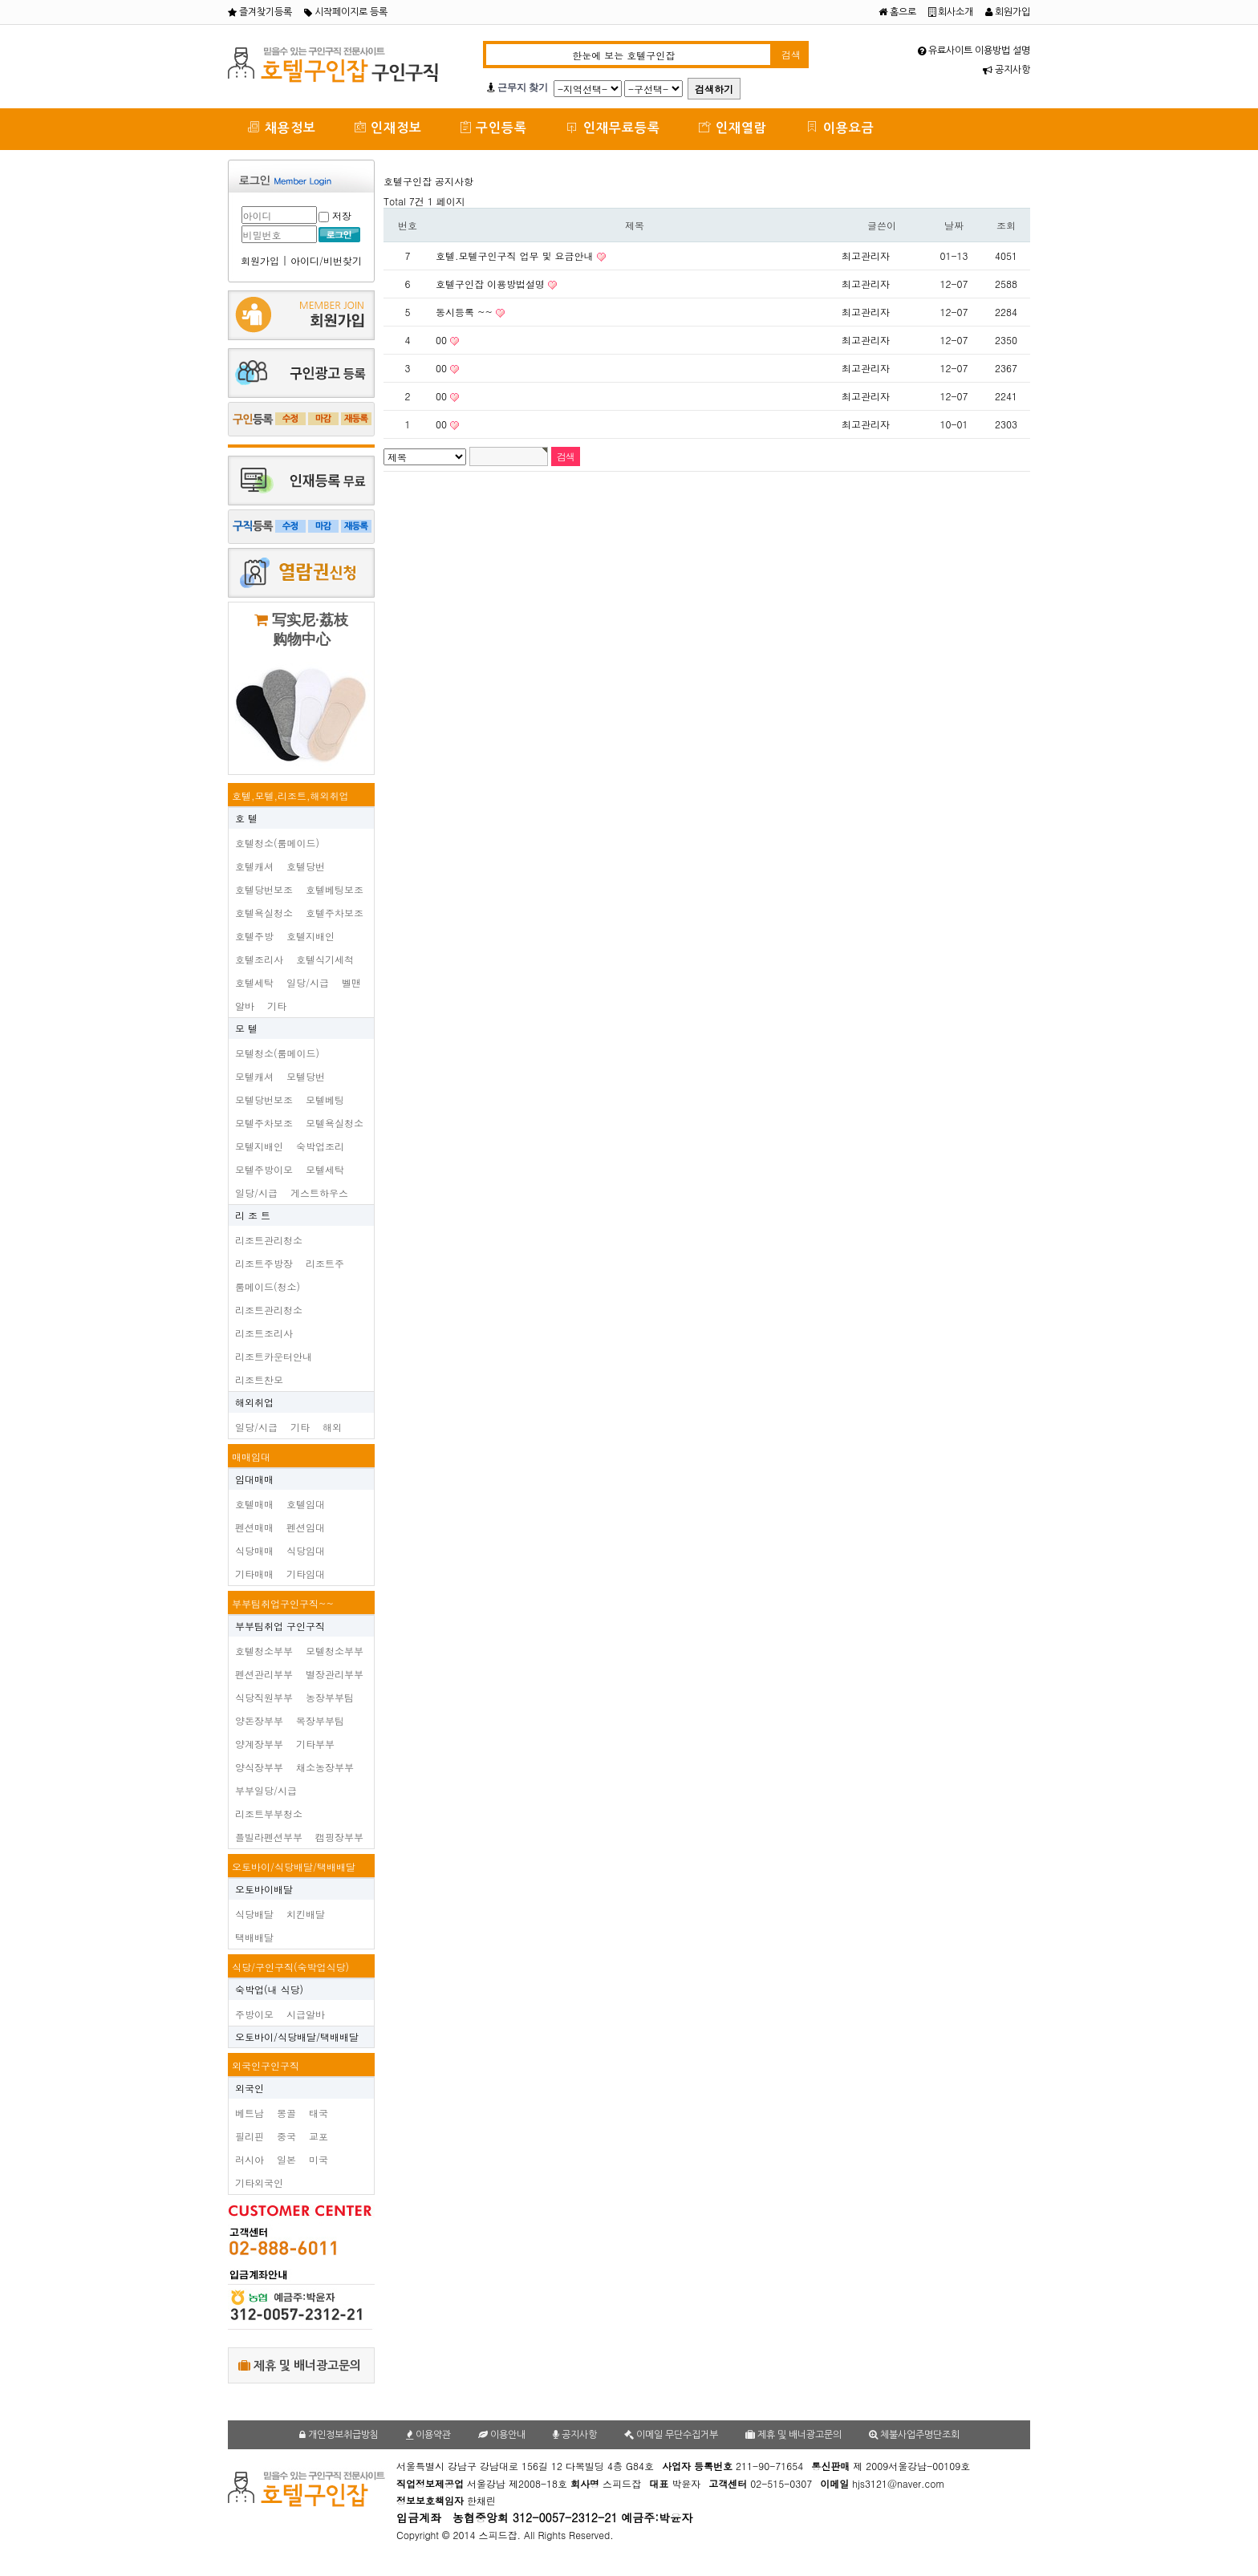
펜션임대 (305, 1527)
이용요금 (840, 127)
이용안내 (502, 2435)
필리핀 (249, 2136)
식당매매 (254, 1550)
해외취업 (254, 1402)
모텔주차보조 (264, 1123)
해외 (332, 1427)
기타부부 (315, 1743)
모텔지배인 (259, 1146)
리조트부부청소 (268, 1813)
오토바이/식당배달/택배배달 (293, 1866)
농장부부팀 (330, 1697)
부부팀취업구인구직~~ (283, 1603)
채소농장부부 (325, 1767)
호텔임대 (305, 1504)
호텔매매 (254, 1504)
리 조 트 (252, 1215)
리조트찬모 (259, 1379)
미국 (318, 2159)
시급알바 (305, 2014)
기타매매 (254, 1573)
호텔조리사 (259, 959)
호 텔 (246, 818)
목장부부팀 (320, 1720)
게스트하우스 (319, 1192)
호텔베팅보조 (334, 889)
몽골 (286, 2113)
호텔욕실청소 (264, 912)
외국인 (249, 2088)
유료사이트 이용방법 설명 (974, 50)
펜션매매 (254, 1527)
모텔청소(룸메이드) (277, 1053)
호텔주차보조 (334, 912)
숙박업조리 (320, 1146)
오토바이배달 (264, 1889)
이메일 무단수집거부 (671, 2435)
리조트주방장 (264, 1263)
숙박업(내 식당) (269, 1989)
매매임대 (251, 1456)
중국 (286, 2136)
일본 (286, 2159)
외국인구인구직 (265, 2065)
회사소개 (950, 12)
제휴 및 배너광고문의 (299, 2365)
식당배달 (254, 1914)
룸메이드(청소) (267, 1286)
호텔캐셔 (254, 866)
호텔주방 (254, 936)
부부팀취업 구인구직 (280, 1626)
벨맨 (351, 982)
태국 (318, 2113)
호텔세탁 (254, 982)
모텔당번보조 (264, 1099)
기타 (276, 1005)
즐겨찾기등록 (260, 12)
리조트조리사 (264, 1333)
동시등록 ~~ (466, 311)
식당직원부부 (264, 1697)
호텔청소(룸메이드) (277, 843)
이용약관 (428, 2435)
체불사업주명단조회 (914, 2435)
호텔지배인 (310, 936)
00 (443, 340)
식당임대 (305, 1550)
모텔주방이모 (264, 1169)
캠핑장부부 (339, 1837)
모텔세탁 (325, 1169)
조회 (1006, 225)
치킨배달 (305, 1914)
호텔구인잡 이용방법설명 (492, 283)
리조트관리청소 (268, 1240)
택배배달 (254, 1937)
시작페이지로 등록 (346, 12)
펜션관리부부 (264, 1674)
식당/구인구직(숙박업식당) (290, 1967)
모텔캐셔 (254, 1076)
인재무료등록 (613, 127)
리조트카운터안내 (273, 1356)
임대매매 (254, 1479)
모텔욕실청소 (334, 1123)
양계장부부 (259, 1743)
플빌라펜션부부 (268, 1837)
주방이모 (254, 2014)
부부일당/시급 (266, 1790)
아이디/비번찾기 (326, 260)
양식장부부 (259, 1767)
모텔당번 (305, 1076)
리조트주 (325, 1263)
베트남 (249, 2113)
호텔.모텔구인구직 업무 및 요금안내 (516, 255)
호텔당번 (305, 866)
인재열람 (733, 127)
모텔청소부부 (334, 1650)
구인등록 (494, 127)
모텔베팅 (325, 1099)
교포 (318, 2136)
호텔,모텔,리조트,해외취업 (290, 795)
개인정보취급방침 (339, 2435)
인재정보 (388, 127)
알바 (244, 1005)
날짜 (954, 225)
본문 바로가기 (0, 0)
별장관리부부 (334, 1674)
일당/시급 (307, 982)
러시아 (249, 2159)
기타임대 (305, 1573)
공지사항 (1006, 70)
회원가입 (1007, 12)
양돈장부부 (259, 1720)
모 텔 (246, 1028)
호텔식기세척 (325, 959)
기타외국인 (259, 2182)
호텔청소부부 (264, 1650)
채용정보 (281, 127)
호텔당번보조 (264, 889)
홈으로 (897, 12)
